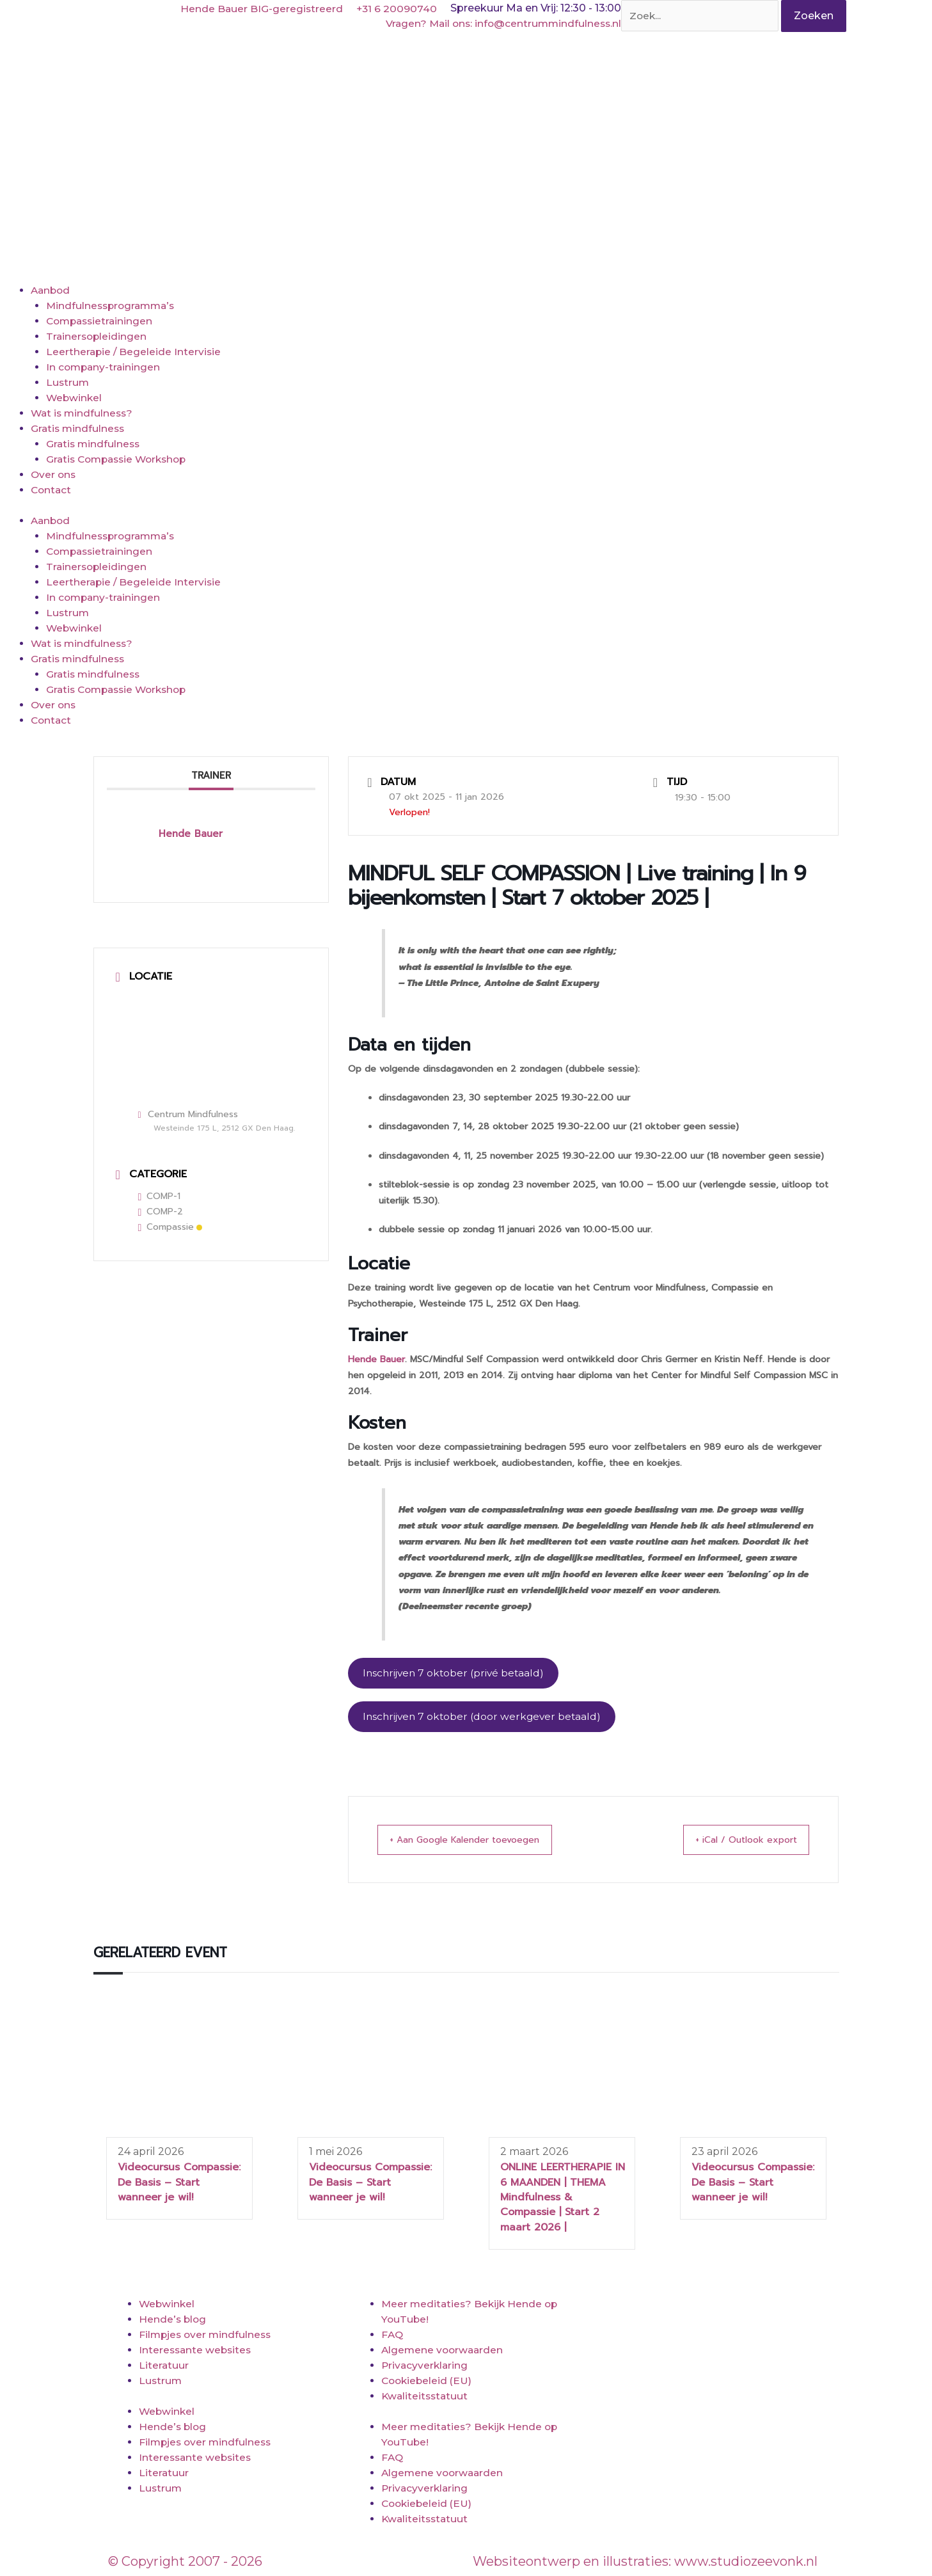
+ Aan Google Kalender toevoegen (480, 1841)
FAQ (392, 2336)
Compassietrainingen (101, 321)
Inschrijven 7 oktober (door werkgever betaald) (484, 1718)
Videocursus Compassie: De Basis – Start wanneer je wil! (179, 2184)
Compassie (170, 1227)
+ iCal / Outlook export (734, 1841)
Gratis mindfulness (79, 428)
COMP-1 (159, 1196)
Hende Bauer (376, 1359)
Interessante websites (197, 2352)
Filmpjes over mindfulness (207, 2336)
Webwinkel (75, 398)
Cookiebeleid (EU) (428, 2382)
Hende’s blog (173, 2321)
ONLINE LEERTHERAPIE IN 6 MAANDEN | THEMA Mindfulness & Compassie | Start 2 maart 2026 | (562, 2199)
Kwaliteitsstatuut (426, 2398)
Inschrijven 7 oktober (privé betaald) (456, 1673)
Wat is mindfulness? (83, 413)
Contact (52, 490)
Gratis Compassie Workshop (120, 459)
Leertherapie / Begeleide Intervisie (134, 352)
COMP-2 (161, 1211)
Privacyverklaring (425, 2367)
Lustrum (68, 382)
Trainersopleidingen (97, 336)
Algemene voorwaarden (444, 2352)
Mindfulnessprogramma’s (113, 305)
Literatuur (164, 2367)
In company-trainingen (104, 367)
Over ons (54, 474)
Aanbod (51, 290)
